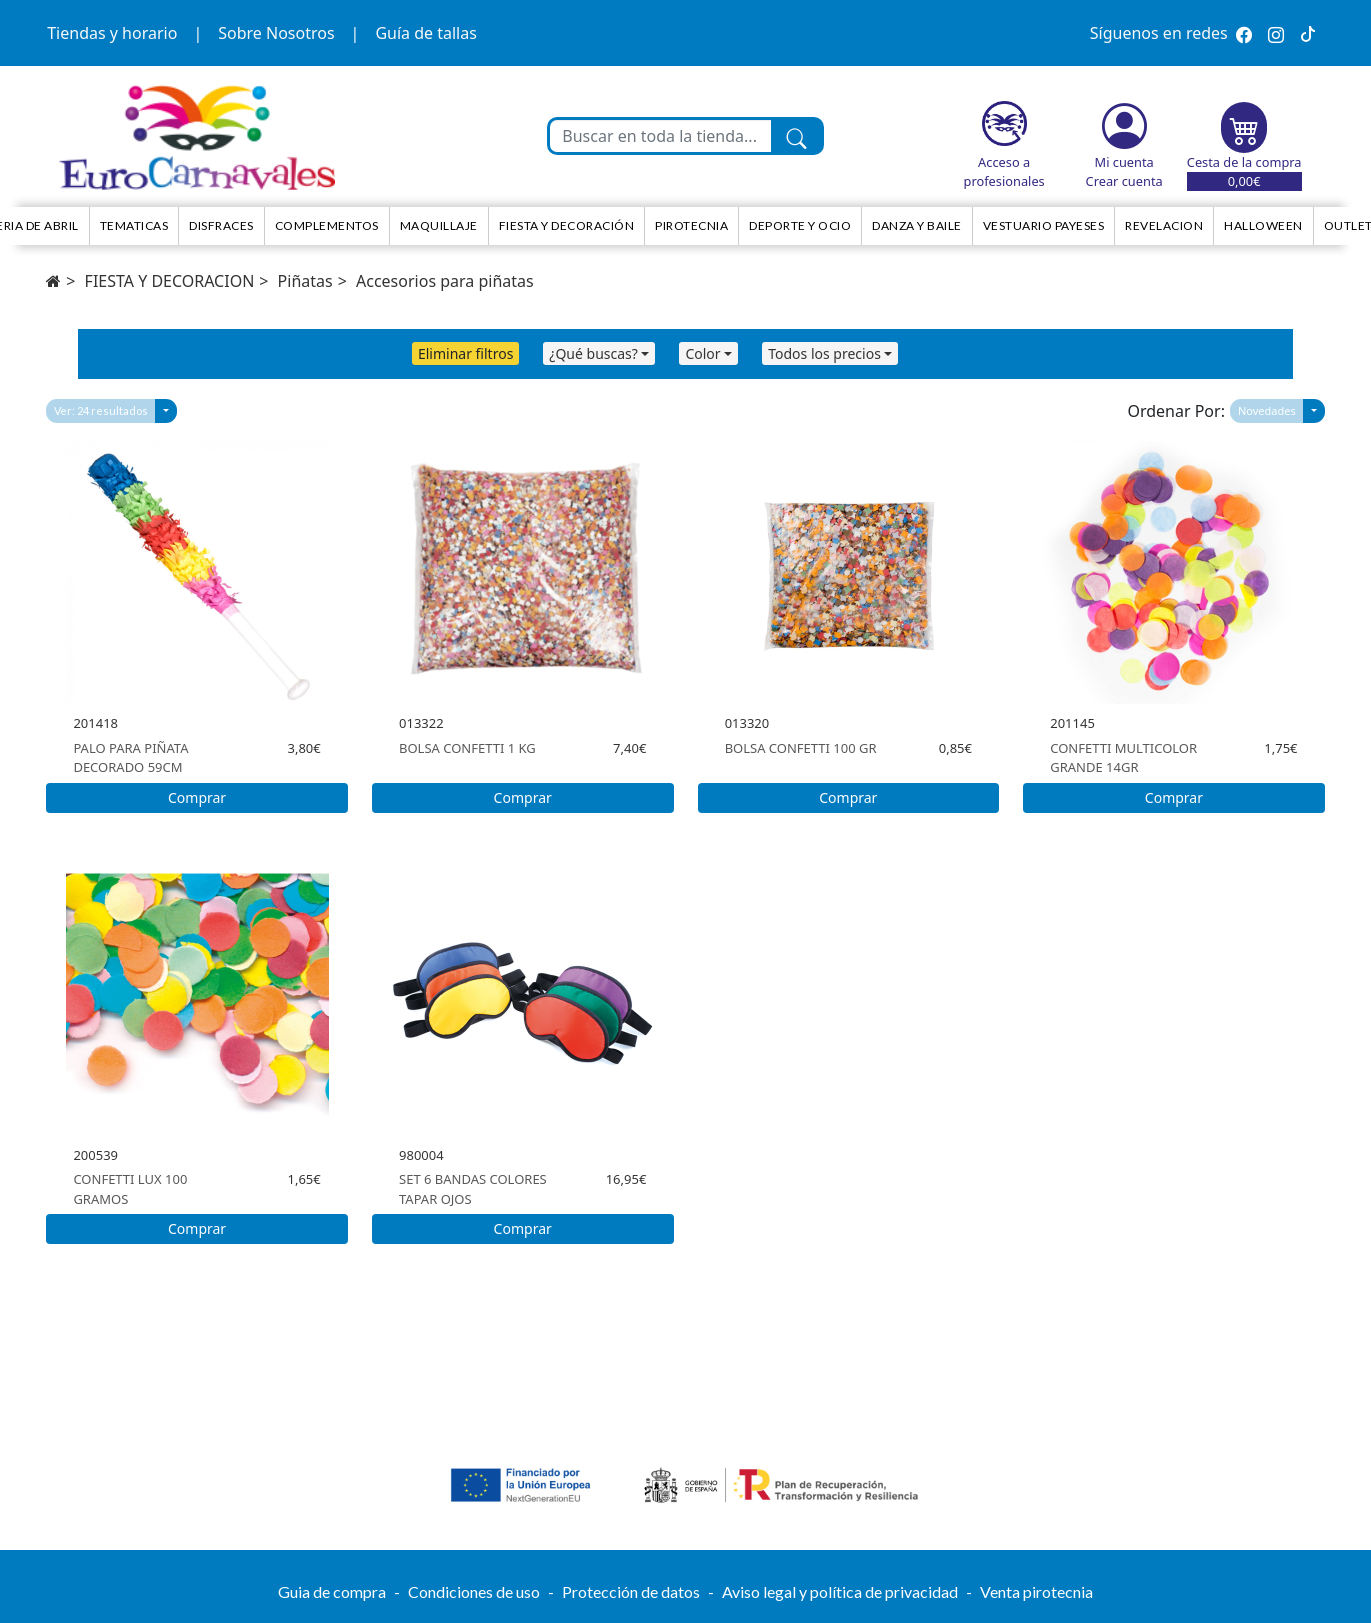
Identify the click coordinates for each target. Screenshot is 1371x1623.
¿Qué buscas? (593, 353)
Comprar (197, 797)
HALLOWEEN (1263, 225)
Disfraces (221, 225)
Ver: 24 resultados (101, 410)
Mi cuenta (1124, 162)
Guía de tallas (425, 33)
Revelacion (1164, 225)
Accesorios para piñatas (445, 281)
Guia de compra (332, 1591)
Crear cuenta (1124, 181)
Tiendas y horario (112, 33)
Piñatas (305, 281)
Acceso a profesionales (1004, 171)
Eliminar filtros (465, 353)
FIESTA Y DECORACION (170, 281)
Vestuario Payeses (1044, 225)
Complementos (327, 225)
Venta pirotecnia (1036, 1591)
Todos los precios (824, 353)
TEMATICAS (134, 225)
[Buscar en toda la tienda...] (660, 136)
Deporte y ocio (800, 225)
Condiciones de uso (474, 1591)
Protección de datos (631, 1591)
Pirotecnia (691, 225)
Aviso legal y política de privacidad (840, 1591)
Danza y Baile (917, 225)
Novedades (1267, 410)
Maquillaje (439, 225)
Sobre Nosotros (276, 33)
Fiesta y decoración (567, 225)
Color (702, 353)
